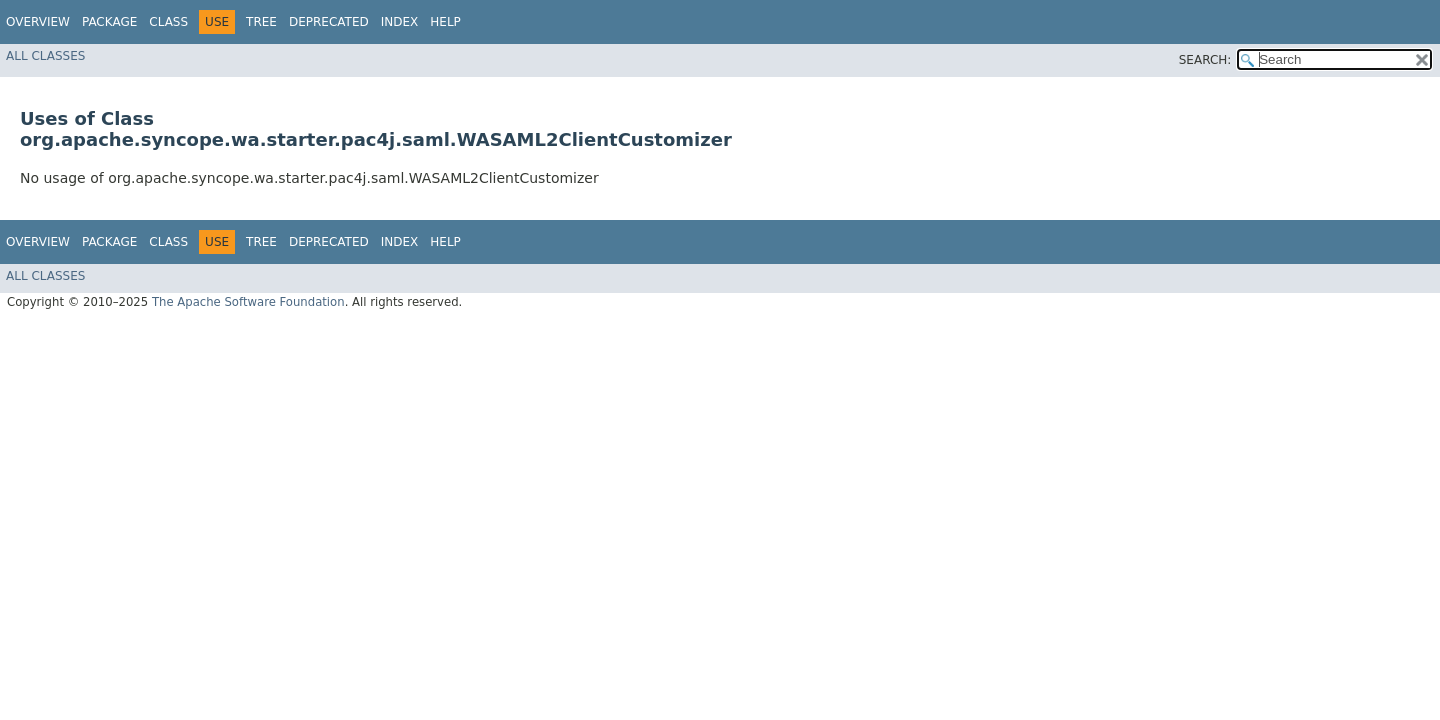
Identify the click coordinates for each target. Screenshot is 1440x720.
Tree (261, 22)
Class (168, 22)
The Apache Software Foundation (248, 302)
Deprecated (329, 22)
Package (109, 22)
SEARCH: (1205, 60)
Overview (38, 22)
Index (400, 22)
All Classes (45, 56)
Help (445, 22)
